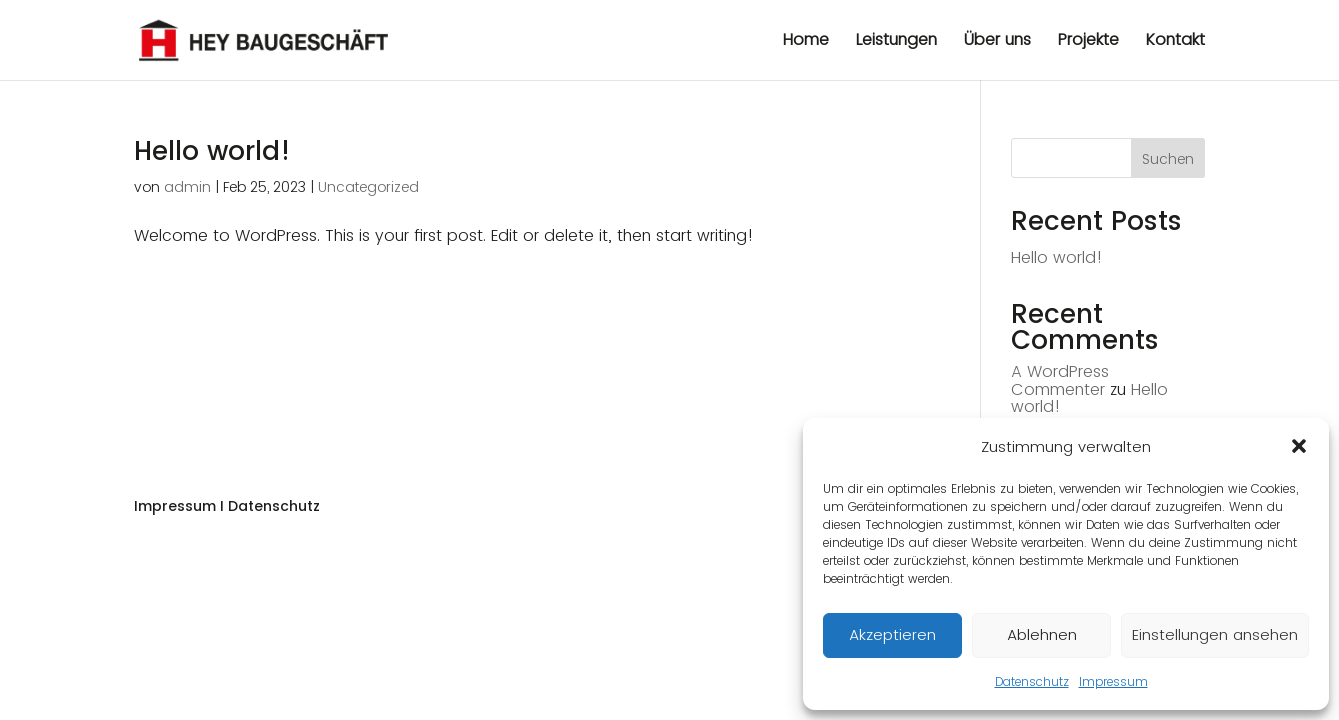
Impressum (1113, 681)
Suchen (1168, 159)
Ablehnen (1042, 634)
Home (806, 42)
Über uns (997, 42)
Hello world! (212, 151)
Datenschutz (1032, 681)
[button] (1299, 446)
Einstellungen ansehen (1215, 634)
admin (187, 187)
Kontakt (1175, 42)
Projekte (1088, 42)
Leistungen (896, 42)
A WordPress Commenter (1060, 380)
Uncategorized (368, 187)
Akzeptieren (892, 634)
